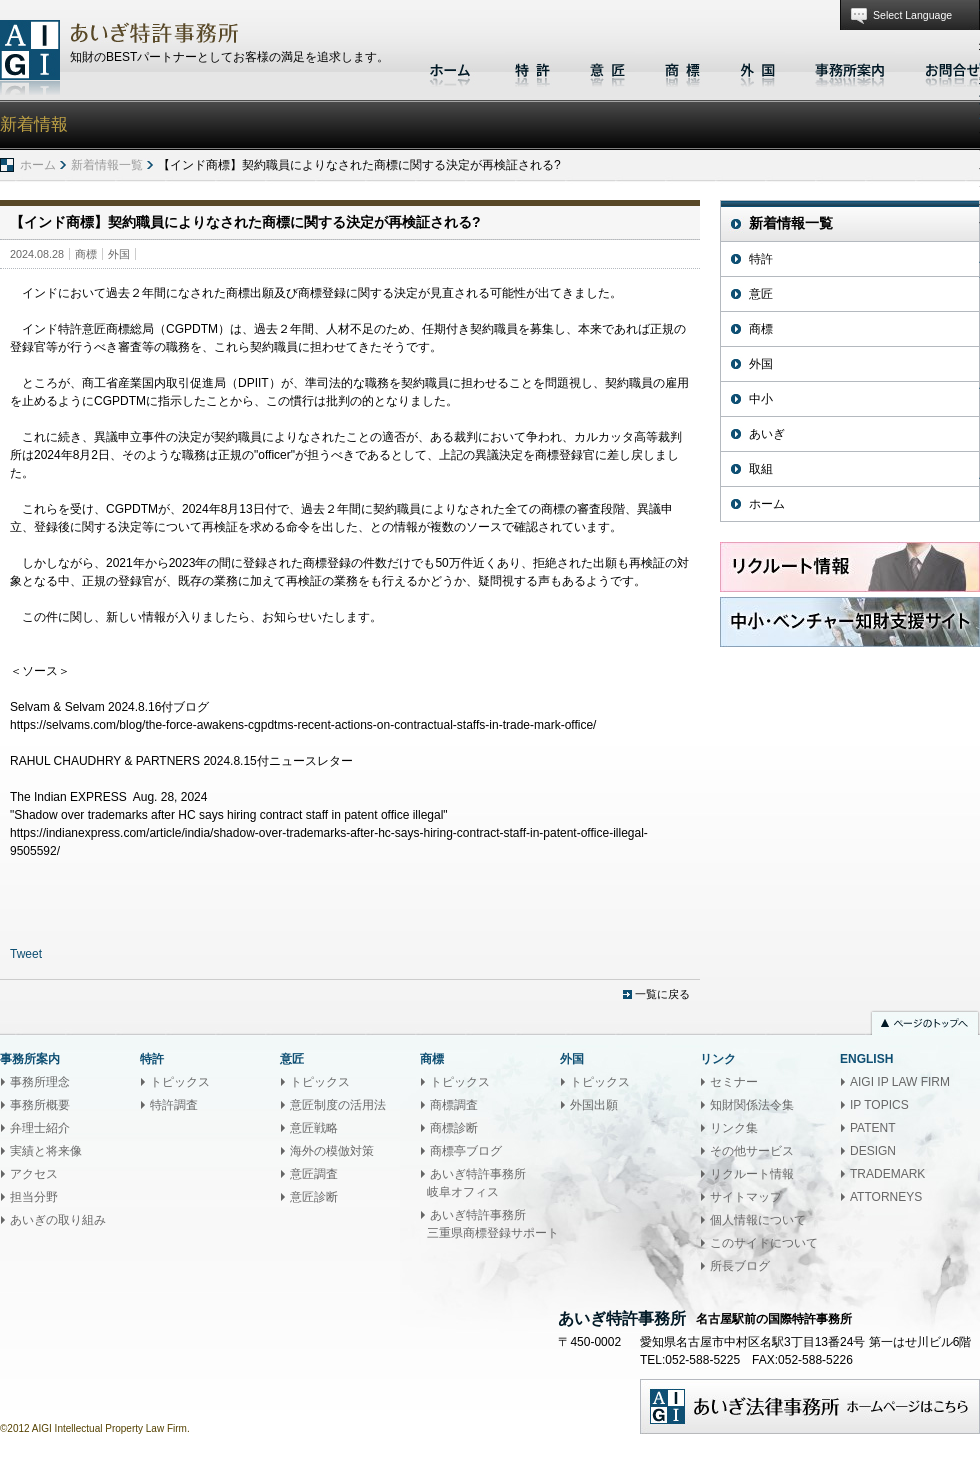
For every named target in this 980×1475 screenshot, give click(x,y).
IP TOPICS (879, 1105)
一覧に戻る (662, 994)
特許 (532, 67)
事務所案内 (850, 67)
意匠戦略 (314, 1128)
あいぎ (767, 434)
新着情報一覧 (107, 165)
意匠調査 (314, 1174)
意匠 (607, 67)
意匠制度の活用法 (338, 1105)
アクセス (34, 1174)
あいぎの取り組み (58, 1220)
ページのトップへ (925, 1025)
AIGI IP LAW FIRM (900, 1082)
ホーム (452, 67)
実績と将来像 (46, 1151)
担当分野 (34, 1197)
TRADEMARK (887, 1174)
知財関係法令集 (752, 1105)
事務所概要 (40, 1105)
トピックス (180, 1082)
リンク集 (734, 1128)
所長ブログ (740, 1266)
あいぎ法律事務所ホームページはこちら (810, 1406)
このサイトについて (764, 1243)
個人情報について (758, 1220)
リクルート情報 (752, 1174)
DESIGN (873, 1151)
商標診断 (454, 1128)
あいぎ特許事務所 (30, 57)
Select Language (912, 15)
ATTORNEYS (886, 1197)
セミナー (734, 1082)
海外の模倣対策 (332, 1151)
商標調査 (454, 1105)
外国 (757, 67)
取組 (761, 469)
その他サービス (752, 1151)
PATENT (873, 1128)
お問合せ (947, 67)
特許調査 (174, 1105)
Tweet (26, 954)
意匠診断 (314, 1197)
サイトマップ (746, 1197)
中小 (761, 399)
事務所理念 (40, 1082)
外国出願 (594, 1105)
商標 (682, 67)
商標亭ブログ (466, 1151)
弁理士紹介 (40, 1128)
